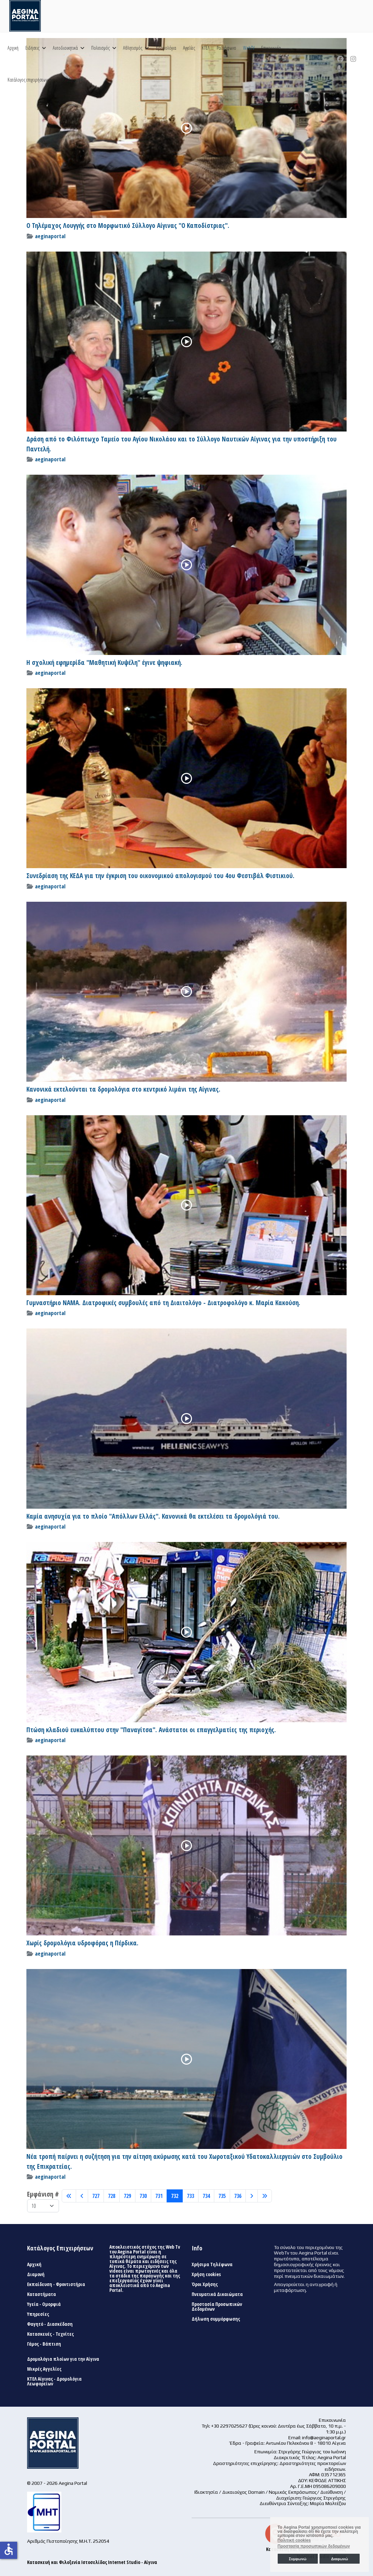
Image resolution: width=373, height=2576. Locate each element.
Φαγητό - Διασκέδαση (50, 2324)
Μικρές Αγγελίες (44, 2369)
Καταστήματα (41, 2294)
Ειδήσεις (32, 48)
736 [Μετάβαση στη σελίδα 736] (237, 2196)
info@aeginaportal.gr (324, 2437)
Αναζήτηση (71, 79)
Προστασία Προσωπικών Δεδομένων (217, 2306)
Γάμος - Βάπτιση (44, 2344)
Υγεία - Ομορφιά (44, 2304)
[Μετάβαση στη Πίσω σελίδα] (82, 2195)
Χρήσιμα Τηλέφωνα (212, 2264)
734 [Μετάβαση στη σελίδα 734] (206, 2196)
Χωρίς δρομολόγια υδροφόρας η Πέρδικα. (82, 1943)
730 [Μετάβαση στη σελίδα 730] (143, 2196)
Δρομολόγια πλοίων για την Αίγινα (63, 2359)
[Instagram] (353, 58)
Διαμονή (36, 2274)
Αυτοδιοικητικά (65, 48)
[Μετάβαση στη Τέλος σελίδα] (264, 2195)
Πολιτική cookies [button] (294, 2540)
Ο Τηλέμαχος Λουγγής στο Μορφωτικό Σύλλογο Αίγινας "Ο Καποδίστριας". (127, 225)
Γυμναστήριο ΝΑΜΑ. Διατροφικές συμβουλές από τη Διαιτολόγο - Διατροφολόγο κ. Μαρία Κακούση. (163, 1302)
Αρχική (13, 48)
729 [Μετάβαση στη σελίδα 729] (127, 2196)
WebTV (248, 48)
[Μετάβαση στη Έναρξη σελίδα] (69, 2195)
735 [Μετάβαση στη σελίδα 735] (222, 2196)
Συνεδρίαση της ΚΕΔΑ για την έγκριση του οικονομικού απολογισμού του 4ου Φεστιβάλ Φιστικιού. (160, 875)
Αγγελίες (189, 48)
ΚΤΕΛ (206, 48)
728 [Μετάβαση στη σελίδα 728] (111, 2196)
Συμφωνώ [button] (297, 2559)
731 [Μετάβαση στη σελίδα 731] (159, 2196)
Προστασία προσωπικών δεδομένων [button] (314, 2546)
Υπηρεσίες (38, 2314)
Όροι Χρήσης (205, 2284)
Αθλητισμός (132, 48)
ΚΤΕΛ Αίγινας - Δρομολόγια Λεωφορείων (54, 2381)
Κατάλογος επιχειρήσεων (27, 79)
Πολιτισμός (100, 48)
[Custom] (339, 68)
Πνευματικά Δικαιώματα (217, 2294)
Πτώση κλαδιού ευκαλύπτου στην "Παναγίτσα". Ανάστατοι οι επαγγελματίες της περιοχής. (151, 1729)
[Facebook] (340, 58)
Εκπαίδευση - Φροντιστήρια (56, 2284)
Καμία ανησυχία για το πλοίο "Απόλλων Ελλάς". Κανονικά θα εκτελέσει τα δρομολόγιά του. (153, 1516)
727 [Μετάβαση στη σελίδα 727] (95, 2196)
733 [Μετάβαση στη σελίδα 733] (190, 2196)
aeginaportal (50, 236)
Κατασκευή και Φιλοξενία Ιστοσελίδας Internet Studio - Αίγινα (92, 2562)
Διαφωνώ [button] (339, 2559)
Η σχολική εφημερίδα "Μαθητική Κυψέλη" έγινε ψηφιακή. (104, 662)
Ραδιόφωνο (226, 48)
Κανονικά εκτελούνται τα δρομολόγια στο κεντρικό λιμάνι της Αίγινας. (123, 1089)
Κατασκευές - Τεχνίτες (50, 2334)
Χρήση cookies (206, 2274)
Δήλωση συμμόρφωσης (216, 2319)
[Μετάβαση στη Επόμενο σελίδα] (251, 2195)
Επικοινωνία (271, 48)
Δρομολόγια (166, 48)
